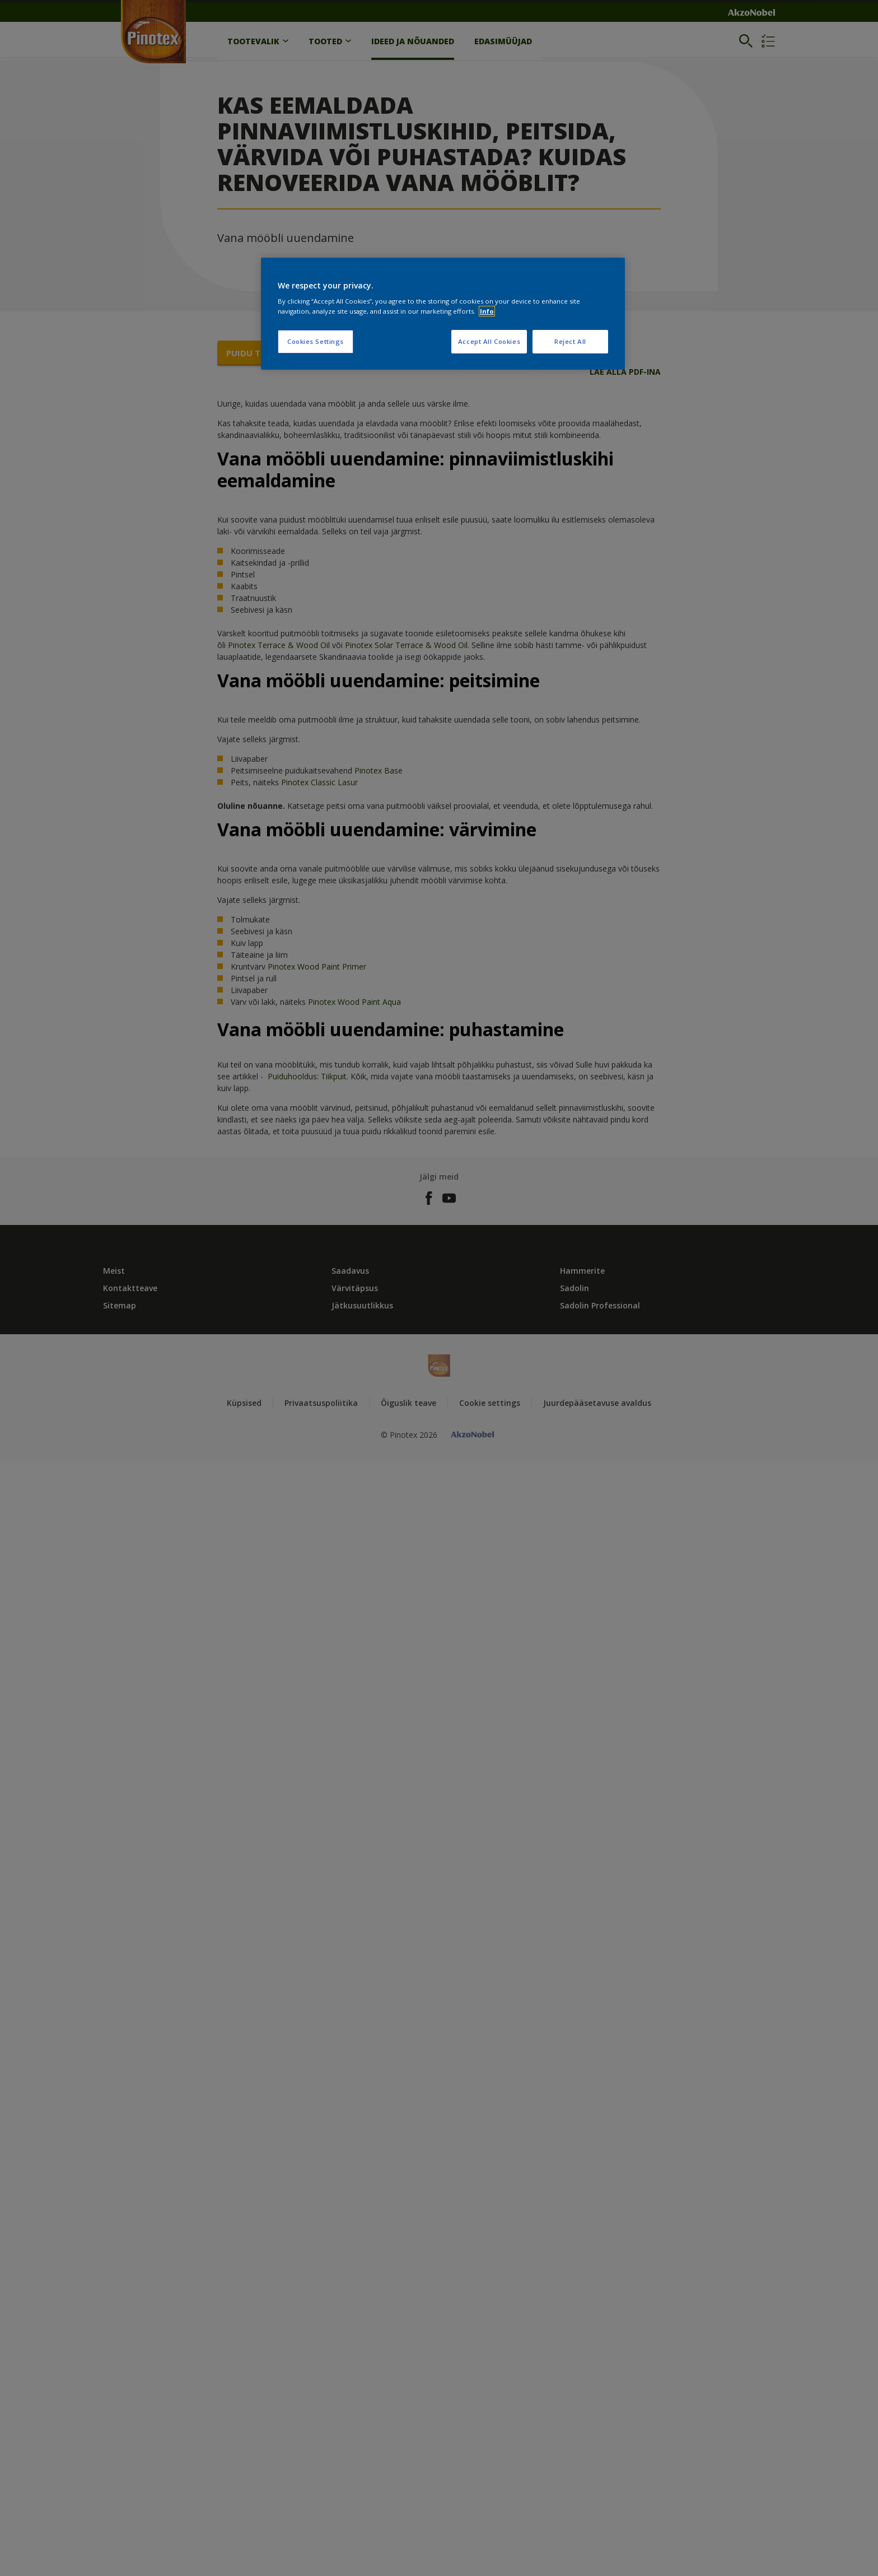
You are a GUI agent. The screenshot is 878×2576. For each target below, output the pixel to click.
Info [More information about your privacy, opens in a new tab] (487, 311)
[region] (443, 314)
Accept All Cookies (489, 341)
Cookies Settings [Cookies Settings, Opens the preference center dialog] (315, 341)
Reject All (570, 341)
